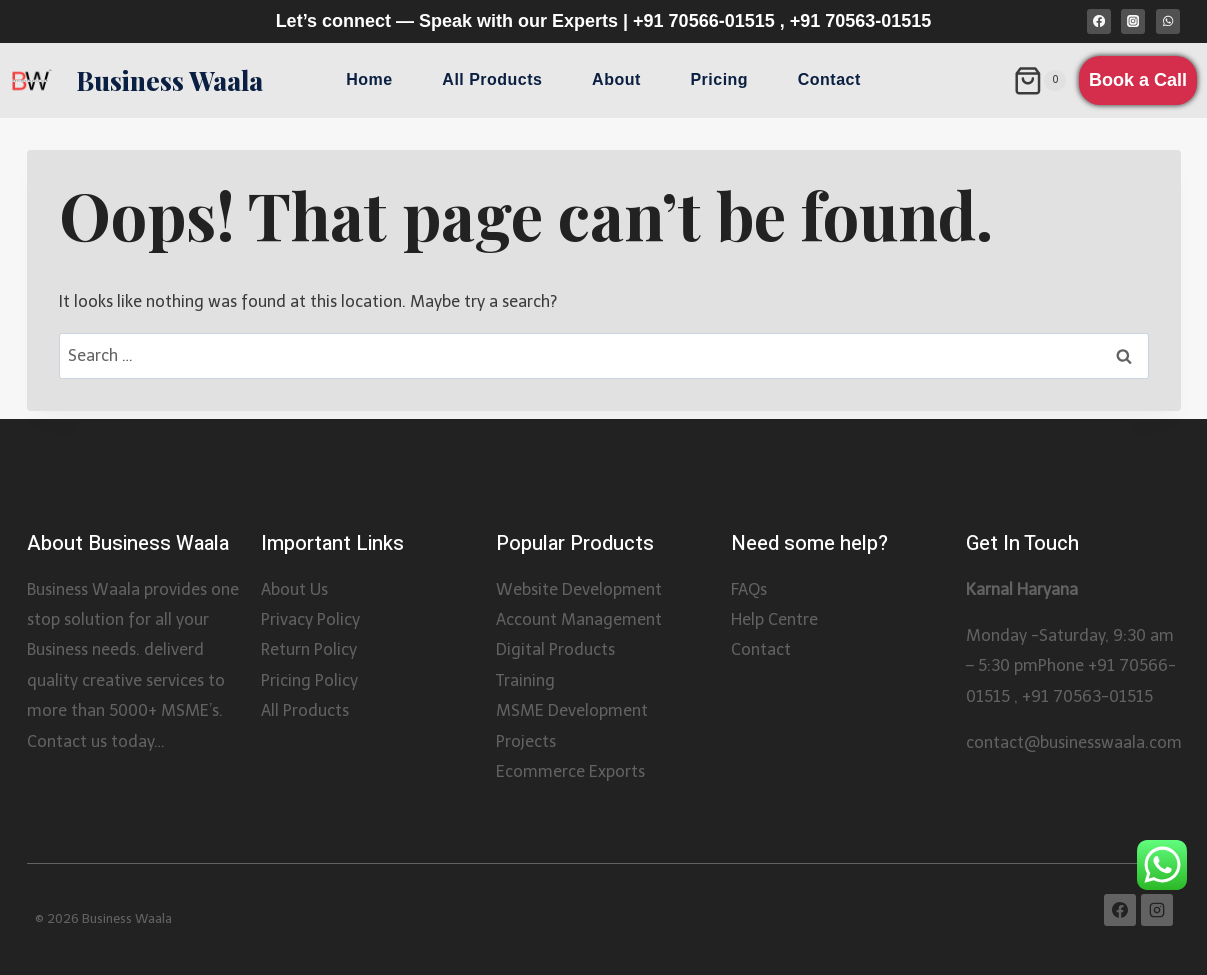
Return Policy (309, 649)
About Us (294, 589)
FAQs (749, 589)
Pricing (719, 79)
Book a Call (1138, 80)
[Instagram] (1133, 21)
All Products (492, 79)
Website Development (579, 589)
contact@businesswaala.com (1074, 742)
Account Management (579, 619)
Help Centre (774, 619)
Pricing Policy (309, 680)
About (616, 79)
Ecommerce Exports (570, 771)
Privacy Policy (310, 619)
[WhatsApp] (1168, 21)
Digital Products (555, 649)
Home (369, 79)
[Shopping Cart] (1039, 81)
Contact (829, 79)
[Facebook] (1099, 21)
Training (525, 680)
